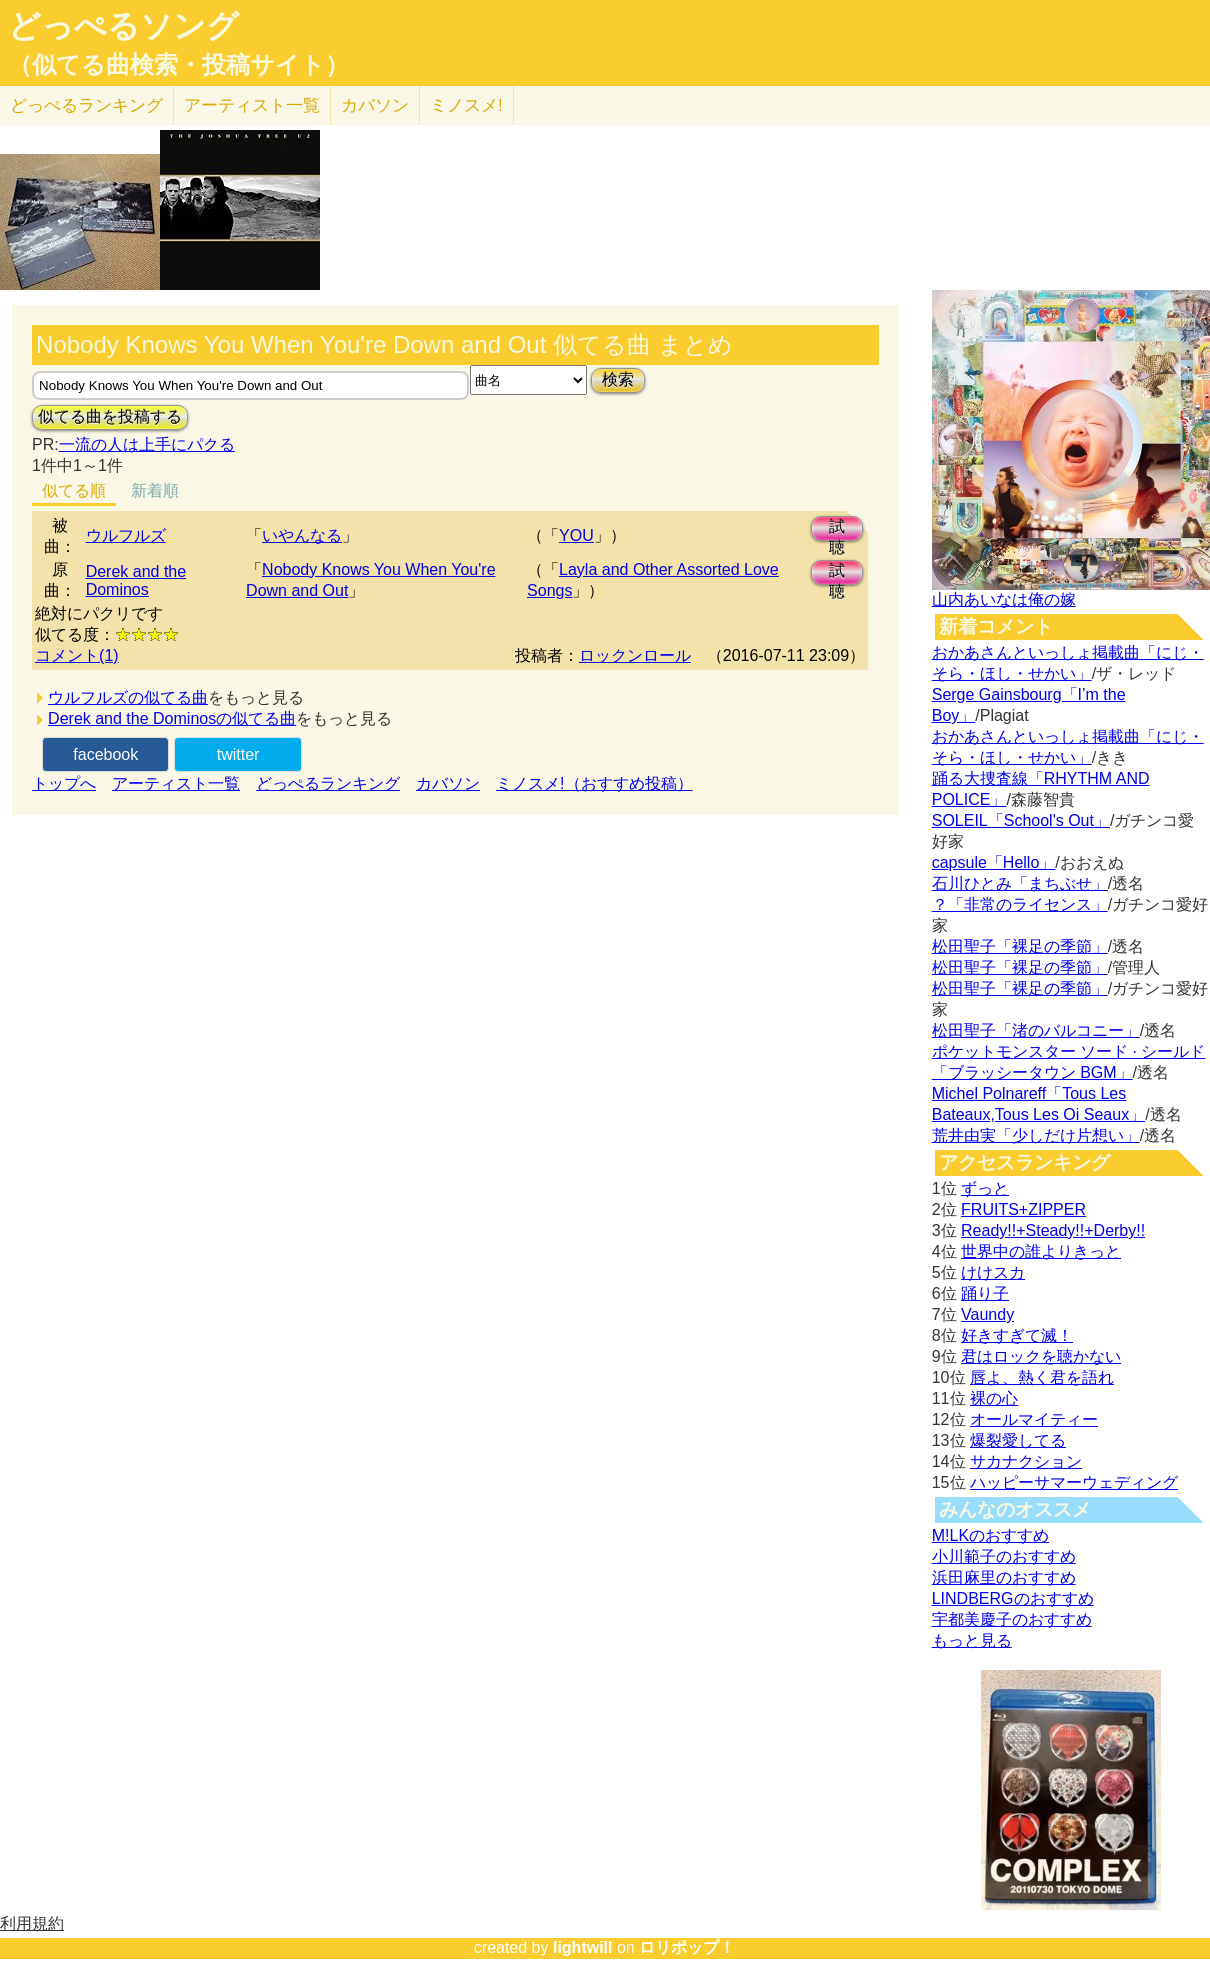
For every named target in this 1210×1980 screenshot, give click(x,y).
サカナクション (1026, 1461)
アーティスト (252, 105)
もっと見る (972, 1640)
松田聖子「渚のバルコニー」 (1036, 1030)
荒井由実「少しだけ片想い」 (1036, 1135)
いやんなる (302, 535)
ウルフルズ (126, 535)
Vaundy (987, 1314)
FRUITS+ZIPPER (1023, 1209)
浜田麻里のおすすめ (1004, 1577)
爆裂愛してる (1018, 1440)
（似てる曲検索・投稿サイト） (178, 65)
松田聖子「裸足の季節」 (1020, 946)
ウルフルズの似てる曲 (128, 697)
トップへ (64, 783)
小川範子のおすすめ (1004, 1556)
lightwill (583, 1947)
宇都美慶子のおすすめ (1012, 1619)
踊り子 (985, 1293)
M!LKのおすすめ (990, 1535)
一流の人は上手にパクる (147, 444)
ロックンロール (635, 655)
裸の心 (994, 1398)
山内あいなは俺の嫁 (1004, 599)
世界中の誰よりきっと (1041, 1251)
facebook (105, 754)
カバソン (375, 105)
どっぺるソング (123, 26)
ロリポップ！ (687, 1947)
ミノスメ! (466, 105)
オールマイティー (1034, 1419)
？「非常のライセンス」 (1020, 904)
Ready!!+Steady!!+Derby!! (1053, 1230)
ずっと (985, 1188)
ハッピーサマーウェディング (1074, 1482)
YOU (576, 535)
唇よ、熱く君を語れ (1042, 1377)
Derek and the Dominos (136, 580)
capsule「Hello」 (994, 862)
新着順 (155, 490)
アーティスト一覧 (176, 783)
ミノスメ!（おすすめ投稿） (594, 783)
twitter (238, 754)
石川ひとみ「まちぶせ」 (1020, 883)
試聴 (837, 529)
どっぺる (86, 105)
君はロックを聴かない (1041, 1356)
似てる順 (74, 490)
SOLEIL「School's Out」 (1021, 820)
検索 (618, 379)
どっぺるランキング (328, 783)
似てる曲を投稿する (110, 416)
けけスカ (993, 1272)
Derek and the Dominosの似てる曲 (172, 718)
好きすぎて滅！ (1017, 1335)
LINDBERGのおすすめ (1013, 1598)
